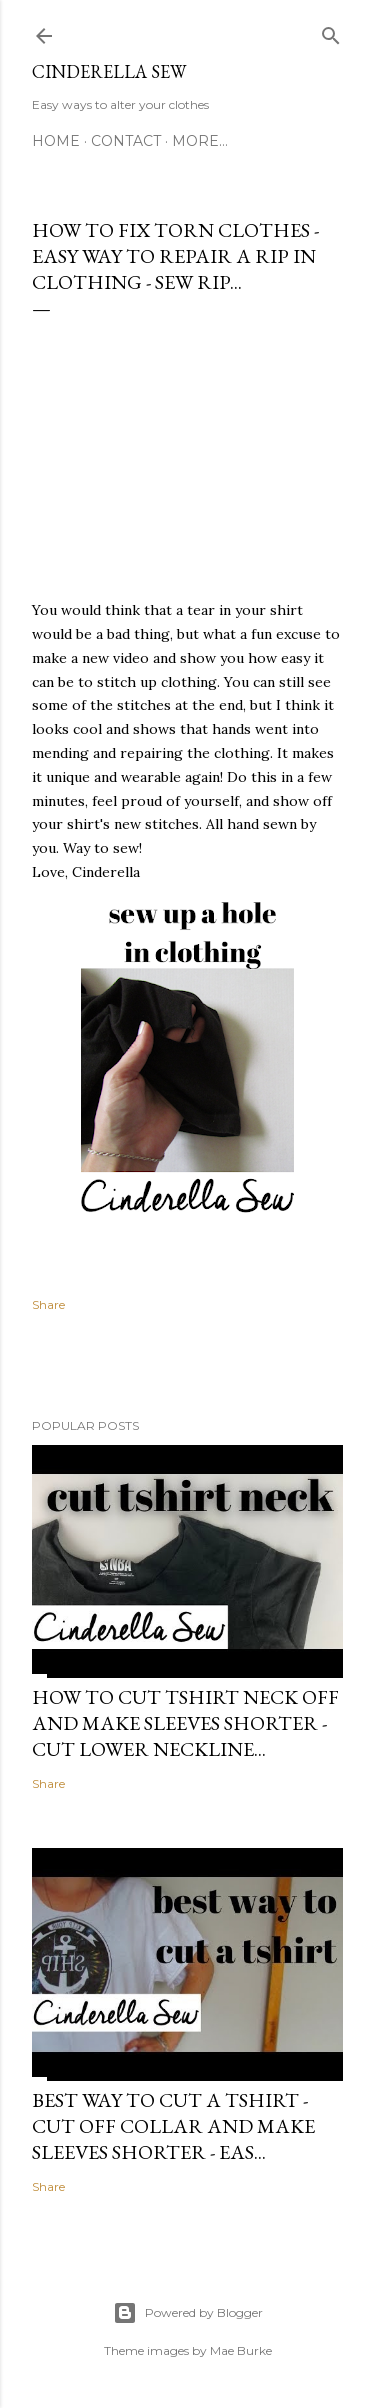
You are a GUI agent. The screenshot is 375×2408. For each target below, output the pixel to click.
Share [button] (48, 1304)
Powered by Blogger (188, 2313)
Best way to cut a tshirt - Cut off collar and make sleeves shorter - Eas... (173, 2126)
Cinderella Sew (109, 71)
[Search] (331, 33)
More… (200, 141)
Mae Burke (241, 2350)
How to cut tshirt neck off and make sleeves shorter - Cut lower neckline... (185, 1723)
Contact (126, 141)
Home (56, 141)
